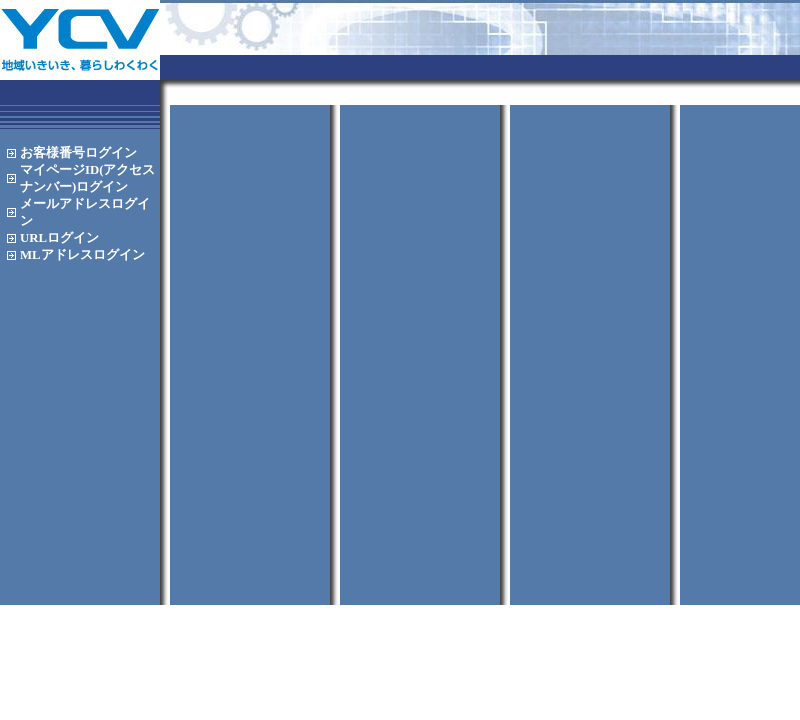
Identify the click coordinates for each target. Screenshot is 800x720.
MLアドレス (82, 255)
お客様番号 (78, 153)
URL (59, 238)
